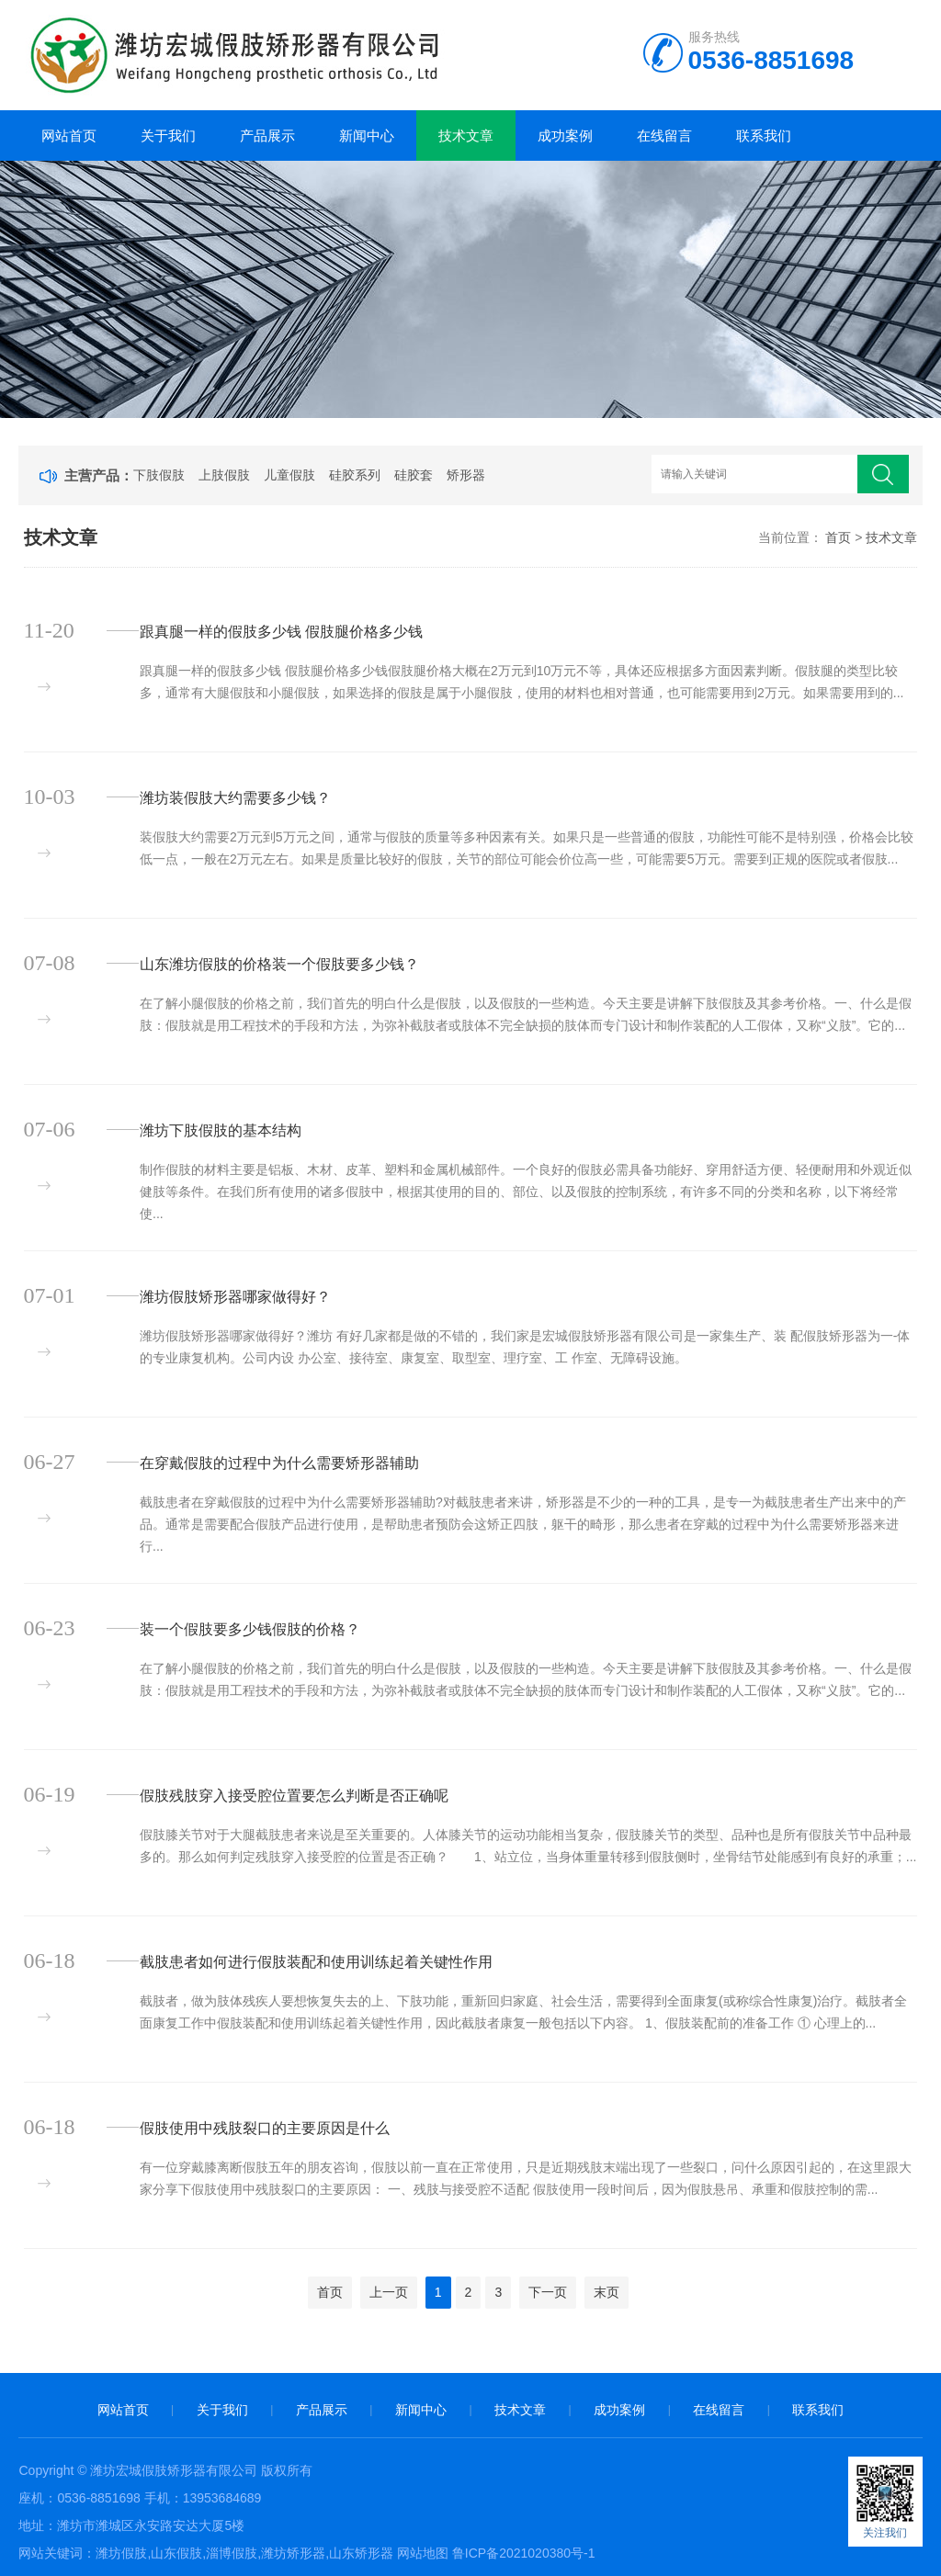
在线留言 (664, 135)
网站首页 (68, 135)
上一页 (388, 2292)
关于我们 (168, 135)
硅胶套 (413, 475)
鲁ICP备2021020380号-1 (523, 2553)
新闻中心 (366, 135)
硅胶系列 (354, 475)
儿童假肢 (289, 475)
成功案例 (565, 135)
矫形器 (466, 475)
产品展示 (267, 135)
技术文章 (465, 135)
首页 (838, 537)
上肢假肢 (224, 475)
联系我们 (763, 135)
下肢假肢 (159, 475)
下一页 (547, 2292)
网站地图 (422, 2553)
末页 (606, 2292)
